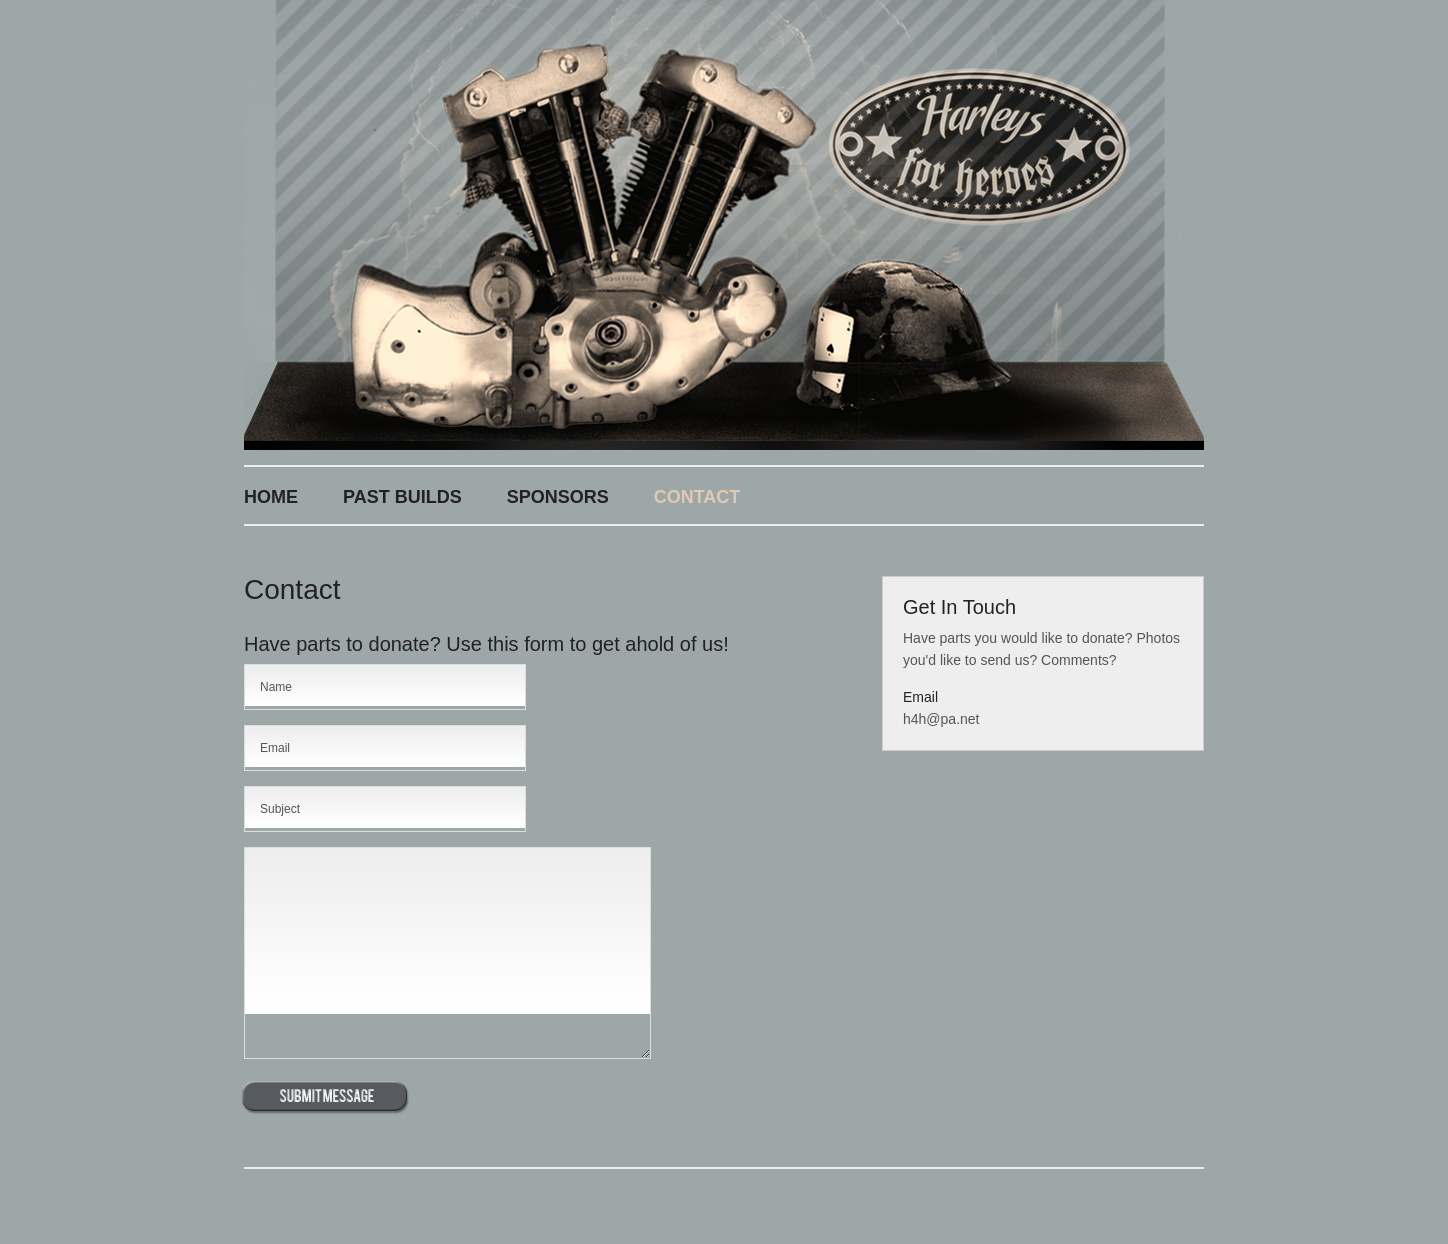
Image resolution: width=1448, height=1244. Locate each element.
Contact (697, 497)
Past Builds (402, 497)
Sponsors (558, 497)
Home (271, 497)
